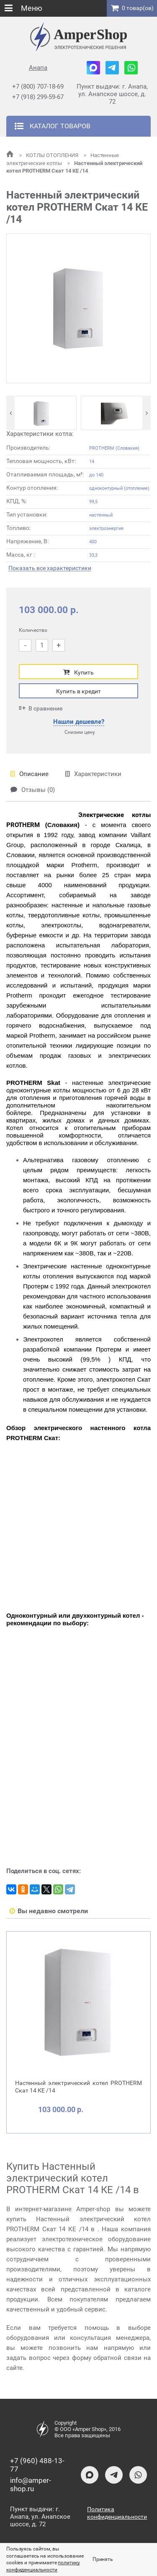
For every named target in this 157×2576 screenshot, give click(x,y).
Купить (78, 672)
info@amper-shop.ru (30, 2484)
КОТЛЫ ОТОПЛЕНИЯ (49, 155)
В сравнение (40, 708)
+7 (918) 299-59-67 (38, 97)
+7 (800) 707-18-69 (38, 86)
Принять (103, 2559)
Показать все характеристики (49, 568)
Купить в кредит (78, 691)
